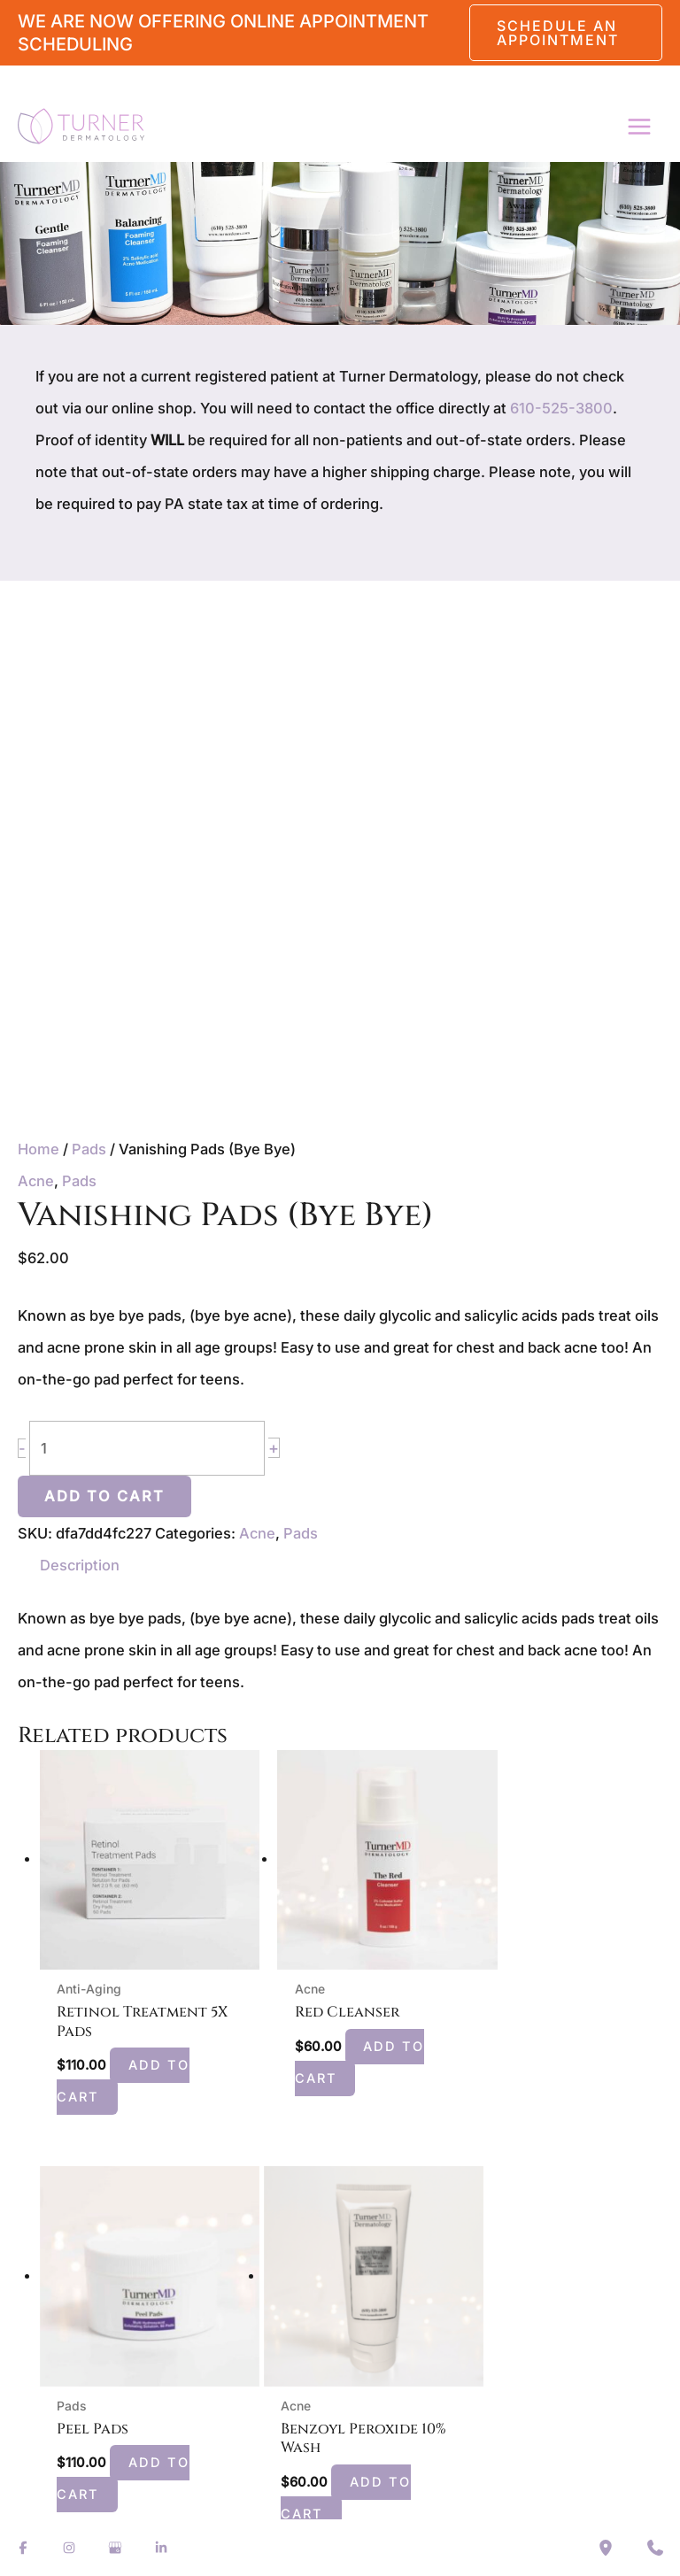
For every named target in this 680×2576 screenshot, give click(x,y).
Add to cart (104, 1496)
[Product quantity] (147, 1449)
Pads (89, 1149)
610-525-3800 (561, 408)
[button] (565, 32)
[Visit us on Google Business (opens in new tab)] (115, 2547)
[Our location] (605, 2547)
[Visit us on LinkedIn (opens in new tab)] (161, 2547)
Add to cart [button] (127, 2056)
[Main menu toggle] (638, 126)
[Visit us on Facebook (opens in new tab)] (23, 2547)
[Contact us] (655, 2547)
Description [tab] (80, 1565)
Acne (36, 1181)
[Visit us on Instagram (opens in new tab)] (69, 2547)
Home (38, 1149)
